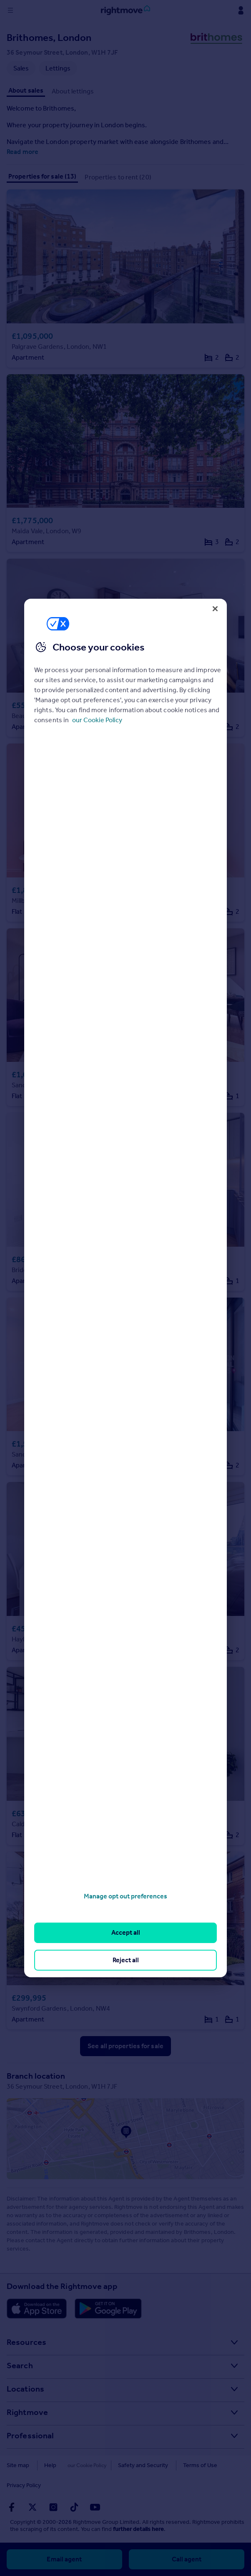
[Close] (215, 609)
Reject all (126, 1960)
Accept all (125, 1932)
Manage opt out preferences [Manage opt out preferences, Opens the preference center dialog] (125, 1896)
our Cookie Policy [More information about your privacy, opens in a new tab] (97, 720)
